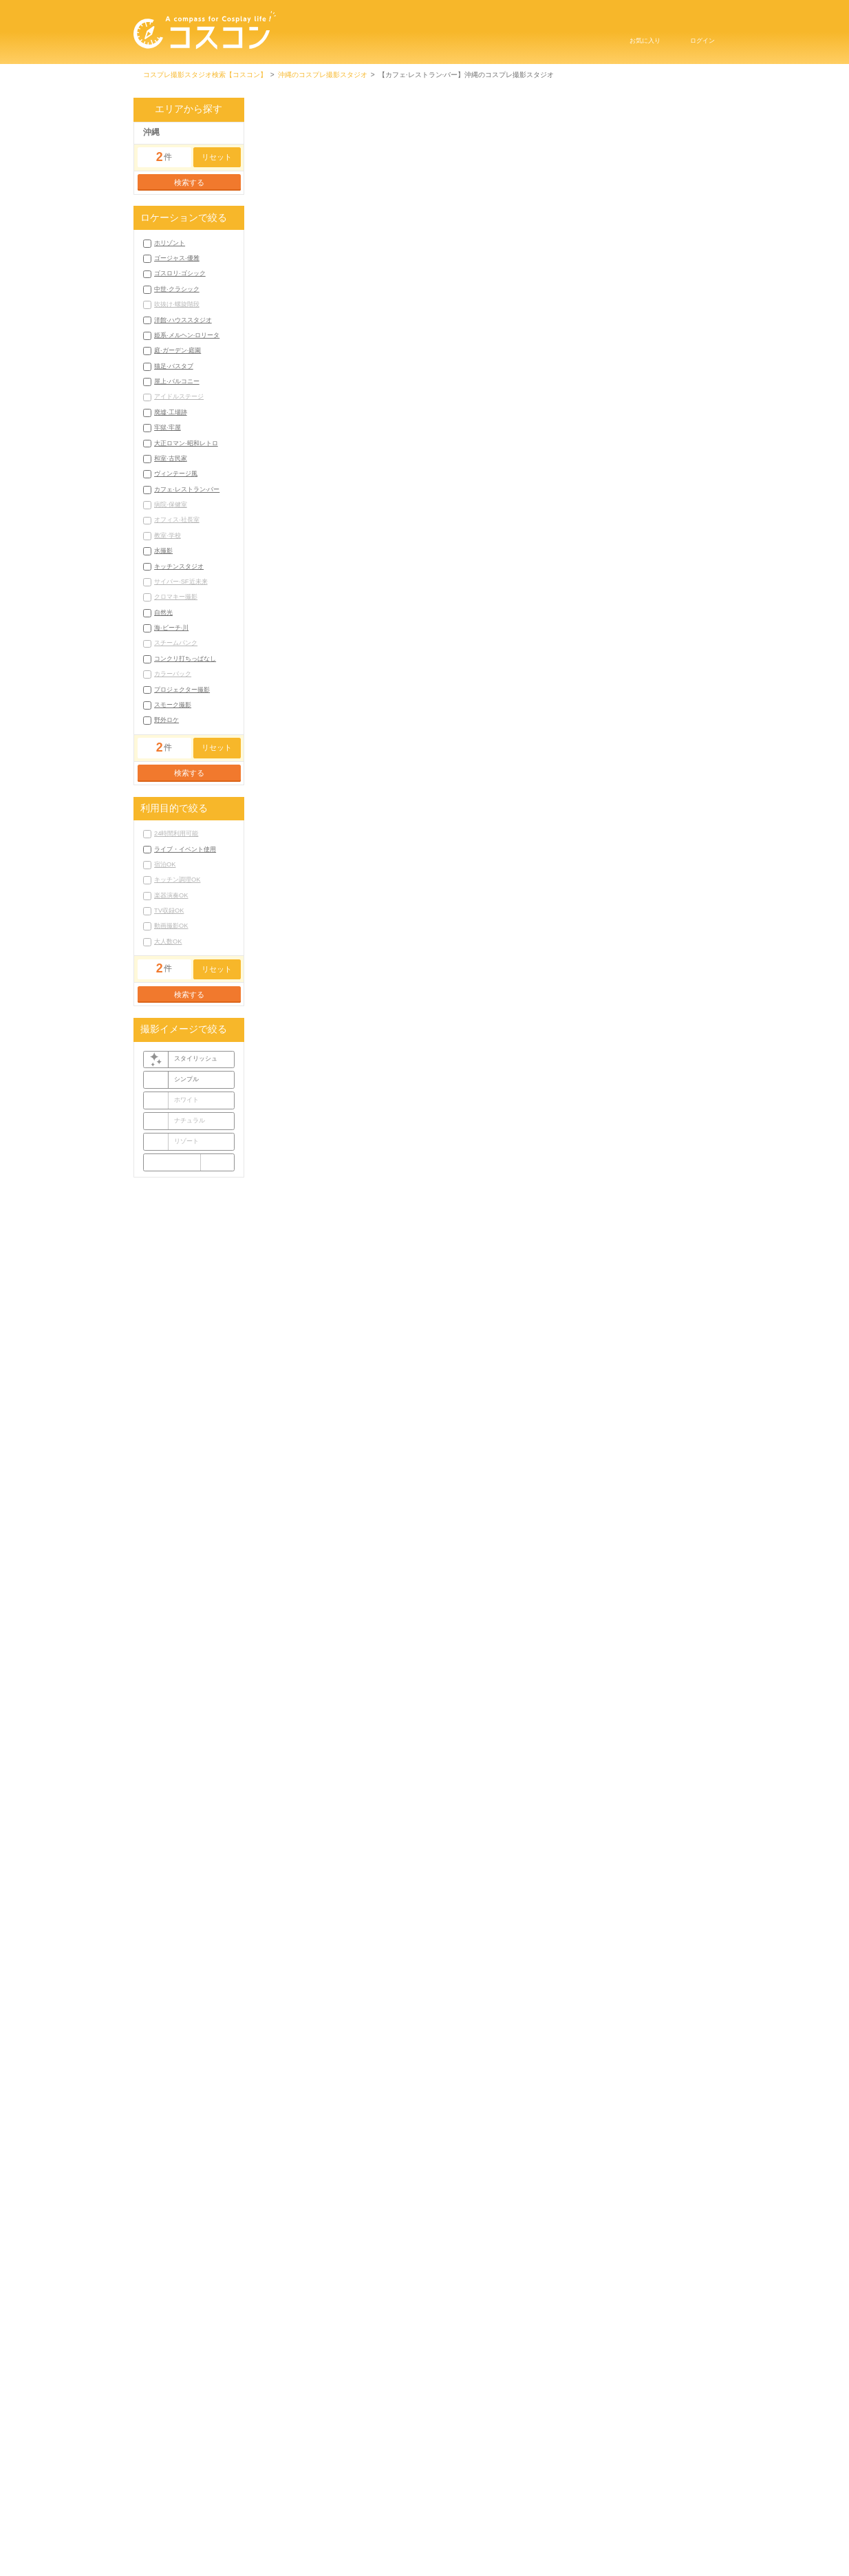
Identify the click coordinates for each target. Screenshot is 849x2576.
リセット (217, 157)
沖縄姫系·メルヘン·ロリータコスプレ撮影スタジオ (624, 2330)
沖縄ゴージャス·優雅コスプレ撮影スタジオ (444, 2317)
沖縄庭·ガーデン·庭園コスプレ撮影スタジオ (323, 2344)
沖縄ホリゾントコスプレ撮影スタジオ (314, 2317)
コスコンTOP (342, 2522)
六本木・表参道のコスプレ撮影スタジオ (413, 266)
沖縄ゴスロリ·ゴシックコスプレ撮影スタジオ (587, 2317)
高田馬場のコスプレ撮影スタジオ (606, 280)
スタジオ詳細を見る (485, 755)
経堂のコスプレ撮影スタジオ (627, 266)
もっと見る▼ (485, 293)
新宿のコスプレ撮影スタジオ (300, 266)
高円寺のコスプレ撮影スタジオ (304, 280)
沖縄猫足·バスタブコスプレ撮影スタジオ (459, 2344)
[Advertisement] (486, 1355)
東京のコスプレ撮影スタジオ (300, 253)
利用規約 (417, 2522)
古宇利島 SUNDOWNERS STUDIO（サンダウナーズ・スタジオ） (366, 1534)
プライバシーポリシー (506, 2522)
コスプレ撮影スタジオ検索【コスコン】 (205, 74)
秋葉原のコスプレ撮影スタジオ (589, 253)
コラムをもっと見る (485, 2099)
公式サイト (691, 514)
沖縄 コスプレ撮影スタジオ (312, 403)
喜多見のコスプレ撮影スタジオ (529, 266)
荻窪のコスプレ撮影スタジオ (402, 280)
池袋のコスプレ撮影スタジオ (491, 253)
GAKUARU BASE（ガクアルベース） (362, 389)
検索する (189, 182)
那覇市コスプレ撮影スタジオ (300, 2447)
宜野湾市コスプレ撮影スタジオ (399, 2447)
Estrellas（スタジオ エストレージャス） (570, 1534)
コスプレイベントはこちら (567, 2539)
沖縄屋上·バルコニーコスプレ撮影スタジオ (594, 2344)
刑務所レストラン (309, 832)
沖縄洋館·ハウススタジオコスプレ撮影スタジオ (467, 2330)
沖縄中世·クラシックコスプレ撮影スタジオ (322, 2330)
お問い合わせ (462, 2539)
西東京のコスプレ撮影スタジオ (501, 280)
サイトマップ (603, 2522)
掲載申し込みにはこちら (361, 2539)
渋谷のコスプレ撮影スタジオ (395, 253)
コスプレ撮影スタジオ (347, 1706)
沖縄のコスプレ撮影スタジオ (322, 74)
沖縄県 (494, 421)
